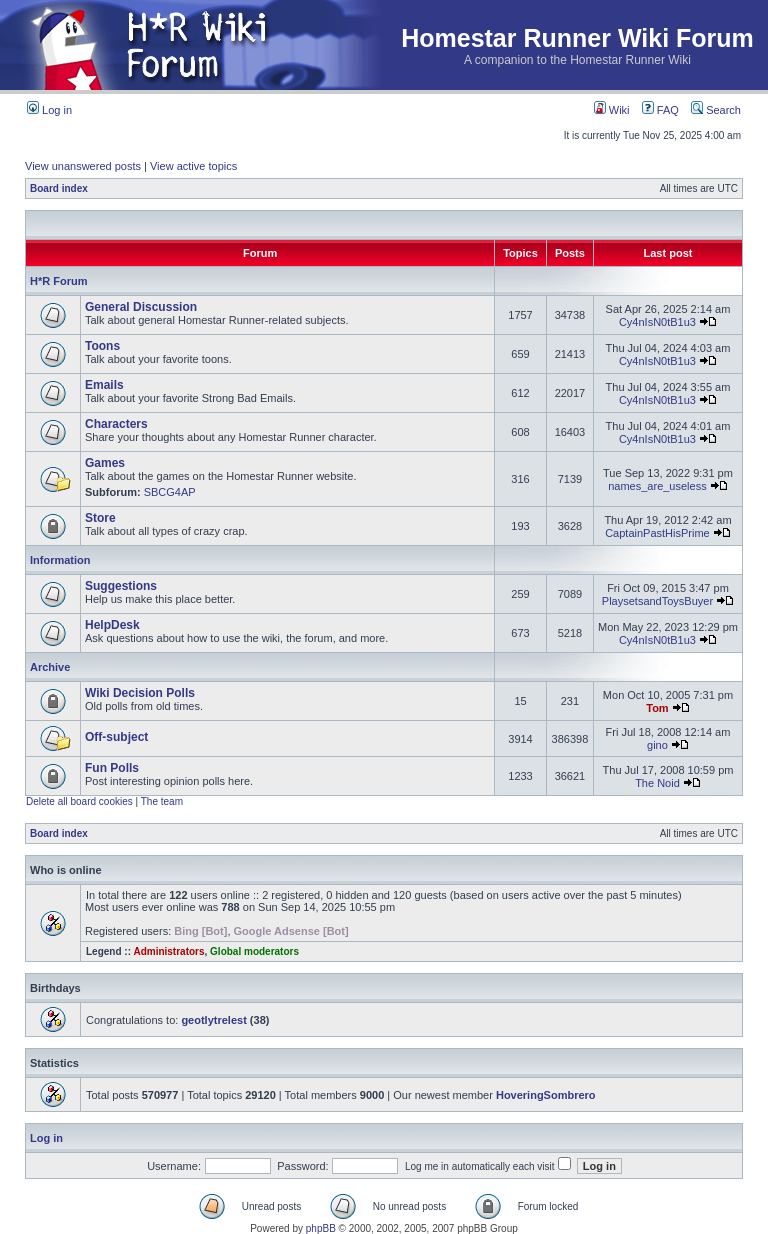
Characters (116, 424)
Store (100, 518)
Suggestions (121, 586)
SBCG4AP (170, 492)
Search (716, 110)
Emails (104, 385)
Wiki (612, 110)
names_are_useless (657, 486)
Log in (49, 110)
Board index (59, 188)
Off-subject (116, 737)
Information (60, 560)
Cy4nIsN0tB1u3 (657, 322)
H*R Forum (58, 281)
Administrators (168, 951)
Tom (657, 708)
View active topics (193, 166)
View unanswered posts (83, 166)
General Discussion (141, 307)
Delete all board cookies (79, 801)
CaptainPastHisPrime (657, 533)
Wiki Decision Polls (140, 693)
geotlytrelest (213, 1020)
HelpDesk (112, 625)
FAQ (660, 110)
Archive (50, 667)
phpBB (321, 1228)
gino (657, 745)
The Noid (657, 783)
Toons (102, 346)
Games (105, 463)
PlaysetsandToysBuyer (657, 601)
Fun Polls (112, 768)
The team (162, 801)
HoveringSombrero (546, 1095)
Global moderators (254, 951)
